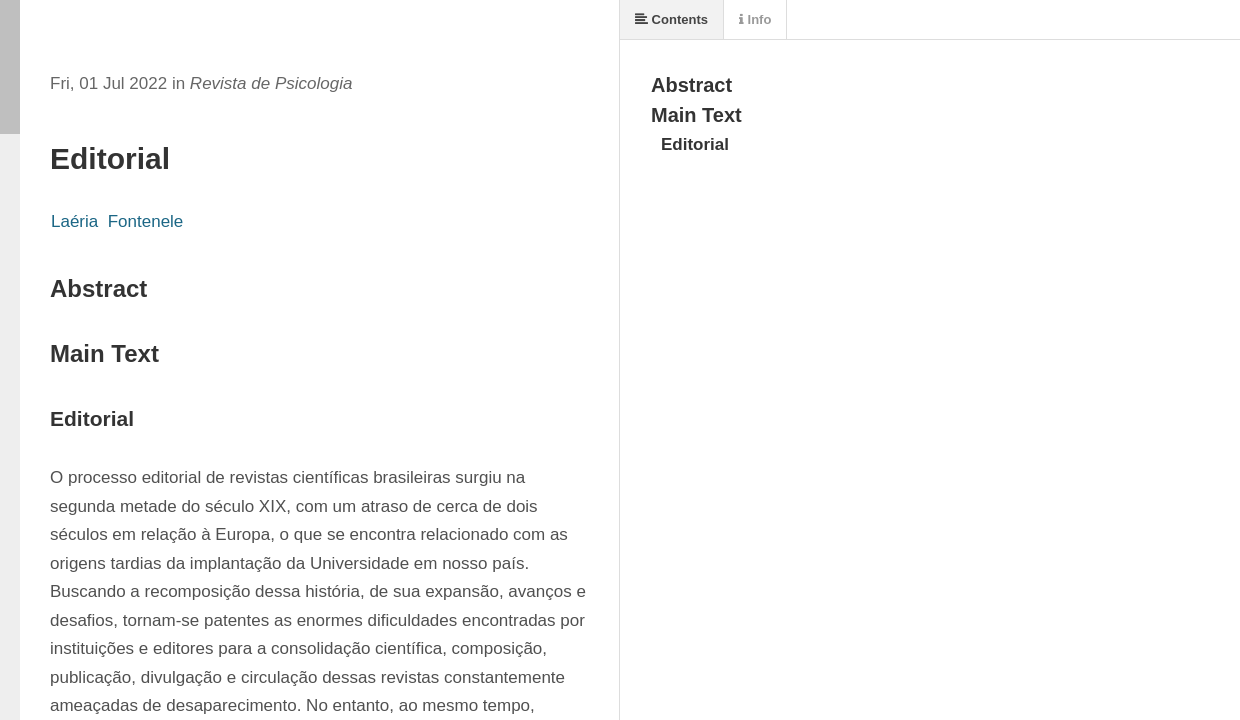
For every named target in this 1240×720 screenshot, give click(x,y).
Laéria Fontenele (117, 221)
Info (755, 19)
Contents (671, 19)
